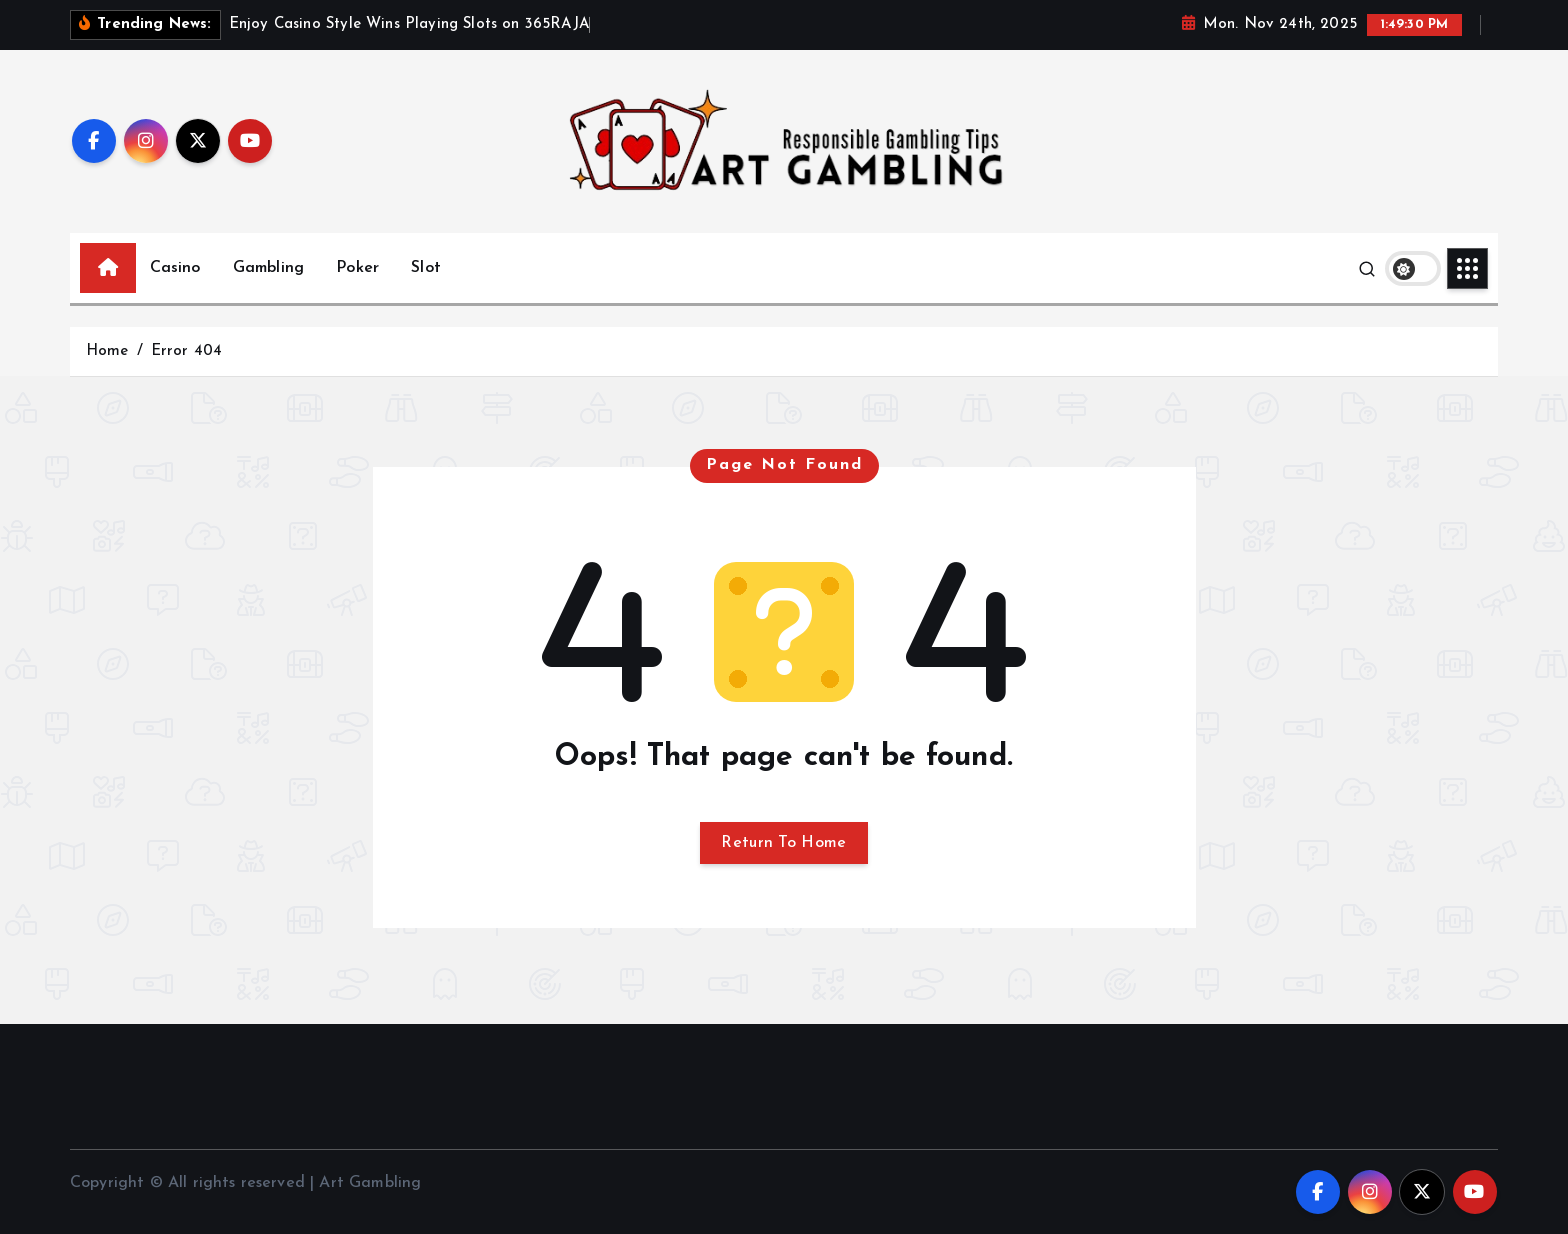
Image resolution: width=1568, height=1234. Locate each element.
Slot (426, 268)
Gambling (268, 268)
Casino (175, 268)
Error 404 (186, 351)
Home (107, 351)
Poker (357, 268)
